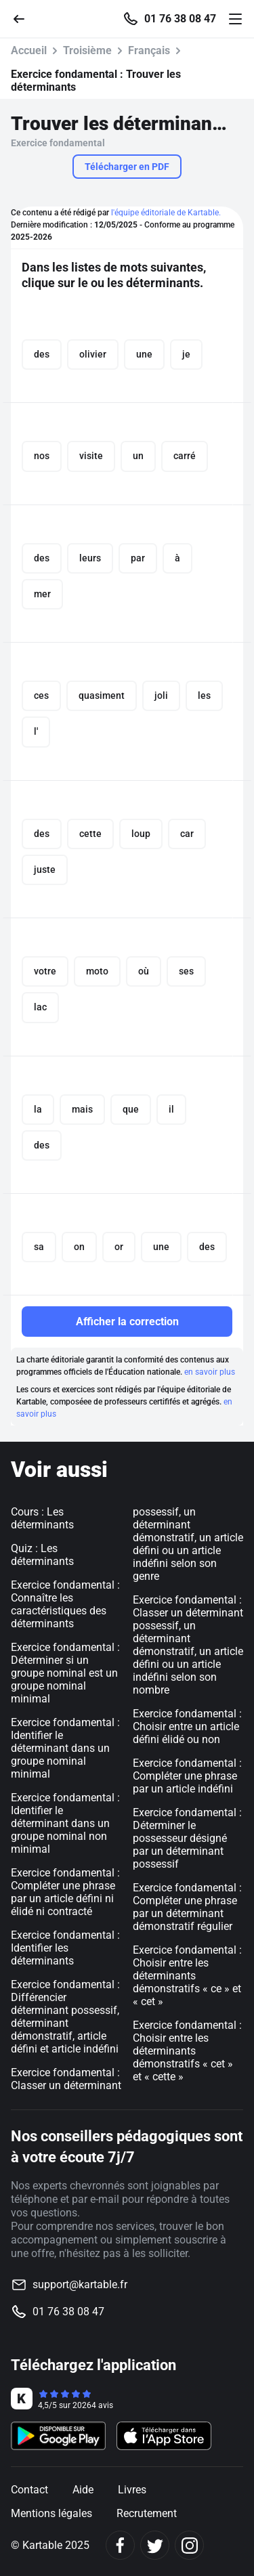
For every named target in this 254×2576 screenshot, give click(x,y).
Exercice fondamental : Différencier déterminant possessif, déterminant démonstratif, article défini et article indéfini (65, 2016)
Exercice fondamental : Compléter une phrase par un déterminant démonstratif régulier (187, 1907)
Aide (82, 2489)
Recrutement (147, 2513)
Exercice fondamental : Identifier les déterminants (65, 1948)
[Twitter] (154, 2545)
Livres (132, 2489)
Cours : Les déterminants (42, 1518)
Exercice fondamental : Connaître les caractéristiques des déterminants (65, 1604)
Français (149, 50)
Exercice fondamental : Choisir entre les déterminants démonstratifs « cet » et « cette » (187, 2051)
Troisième (87, 50)
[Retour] (24, 18)
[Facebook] (120, 2545)
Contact (29, 2489)
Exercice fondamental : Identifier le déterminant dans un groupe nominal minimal (65, 1748)
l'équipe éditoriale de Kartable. (166, 212)
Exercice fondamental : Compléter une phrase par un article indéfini (187, 1776)
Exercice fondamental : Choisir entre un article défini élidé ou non (187, 1726)
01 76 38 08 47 (180, 19)
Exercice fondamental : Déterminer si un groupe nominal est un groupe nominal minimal (65, 1673)
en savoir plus (209, 1372)
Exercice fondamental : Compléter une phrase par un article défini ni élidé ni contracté (65, 1892)
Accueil (29, 50)
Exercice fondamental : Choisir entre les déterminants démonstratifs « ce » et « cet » (187, 1976)
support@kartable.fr (80, 2284)
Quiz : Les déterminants (42, 1555)
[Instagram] (189, 2545)
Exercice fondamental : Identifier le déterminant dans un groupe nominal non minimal (65, 1823)
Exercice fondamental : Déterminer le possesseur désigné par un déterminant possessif (187, 1838)
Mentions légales (51, 2513)
